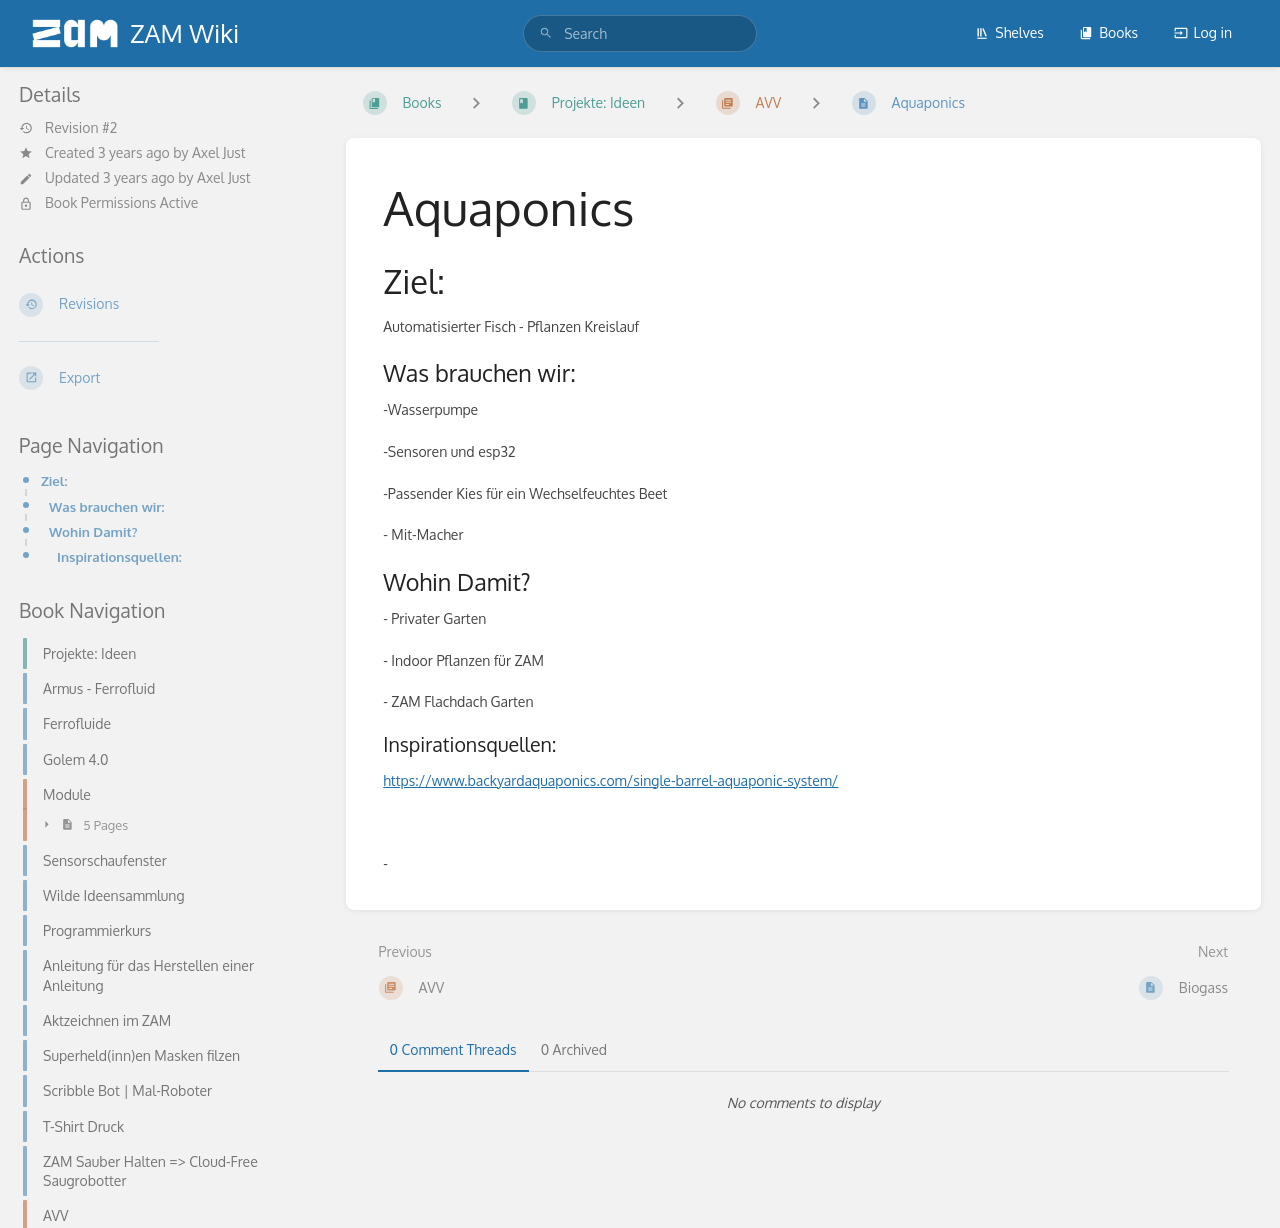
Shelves (1009, 32)
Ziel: (54, 480)
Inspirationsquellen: (119, 556)
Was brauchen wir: (106, 506)
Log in (1203, 32)
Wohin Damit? (93, 531)
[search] (640, 33)
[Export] (166, 378)
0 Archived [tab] (574, 1049)
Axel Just (219, 152)
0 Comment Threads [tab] (453, 1049)
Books (1108, 32)
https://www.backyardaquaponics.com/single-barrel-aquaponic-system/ (610, 780)
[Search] (546, 33)
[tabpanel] (804, 1103)
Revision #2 (68, 128)
